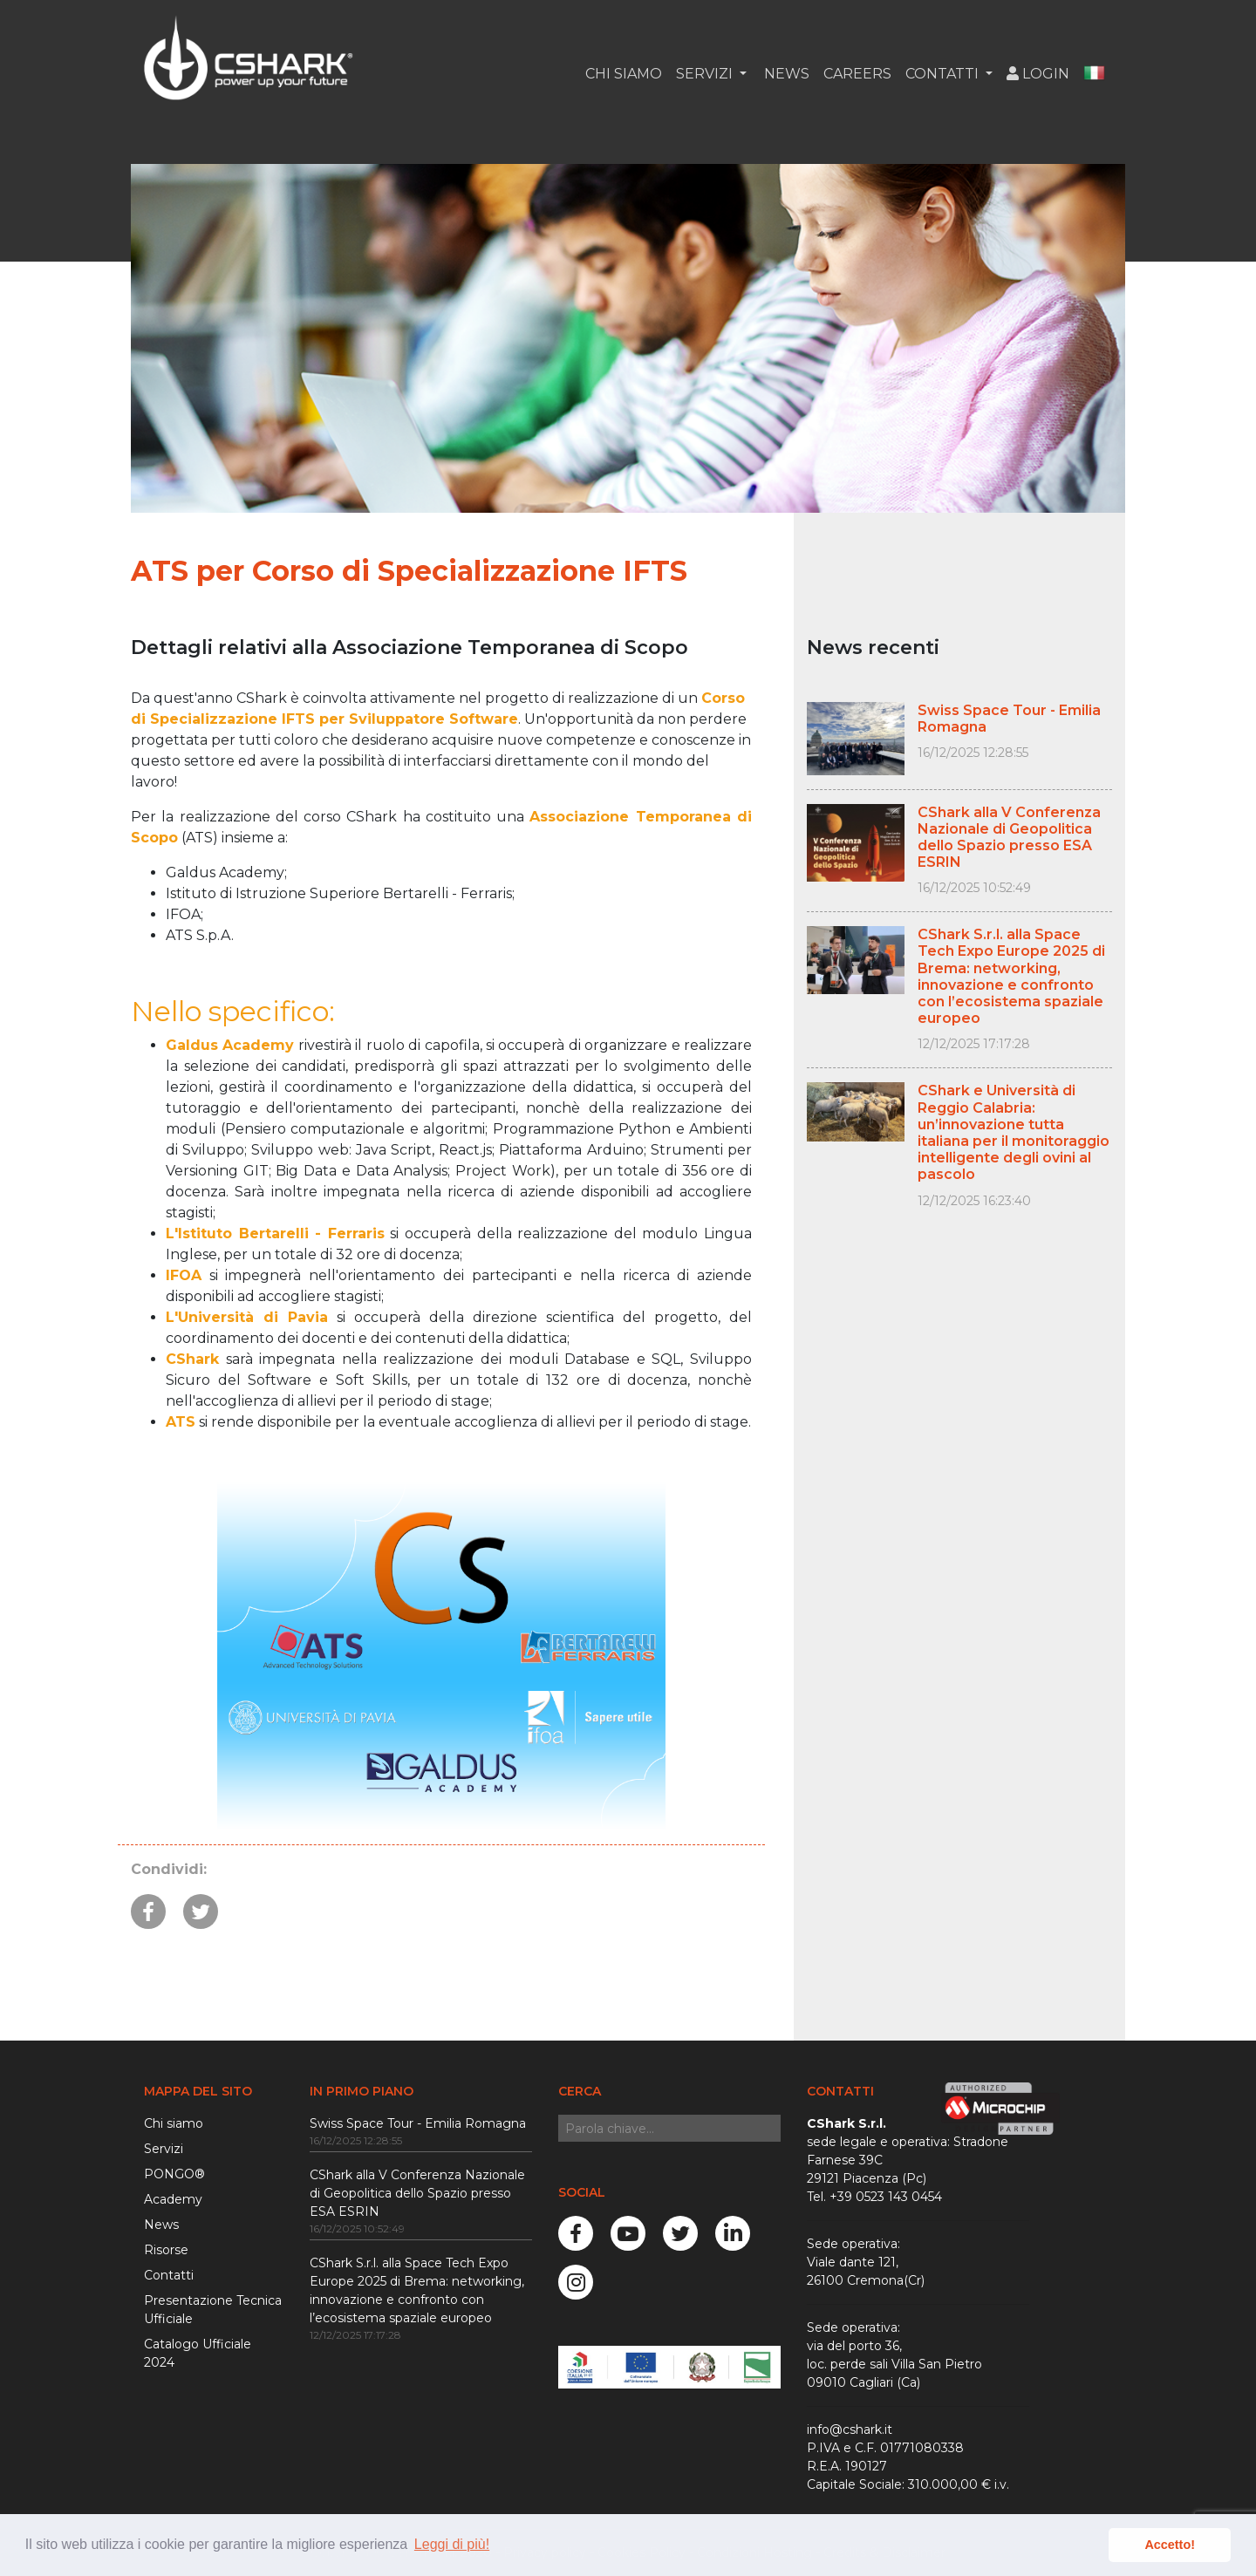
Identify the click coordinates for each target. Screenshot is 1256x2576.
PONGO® (174, 2174)
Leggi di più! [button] (451, 2544)
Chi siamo (623, 73)
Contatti (169, 2275)
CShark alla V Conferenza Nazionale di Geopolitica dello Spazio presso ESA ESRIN (417, 2193)
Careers (857, 73)
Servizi (163, 2149)
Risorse (166, 2250)
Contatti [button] (943, 73)
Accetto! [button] (1169, 2545)
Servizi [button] (706, 73)
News (785, 73)
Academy (173, 2199)
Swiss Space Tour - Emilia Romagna (418, 2123)
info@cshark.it (849, 2429)
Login (1038, 73)
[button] (1094, 74)
